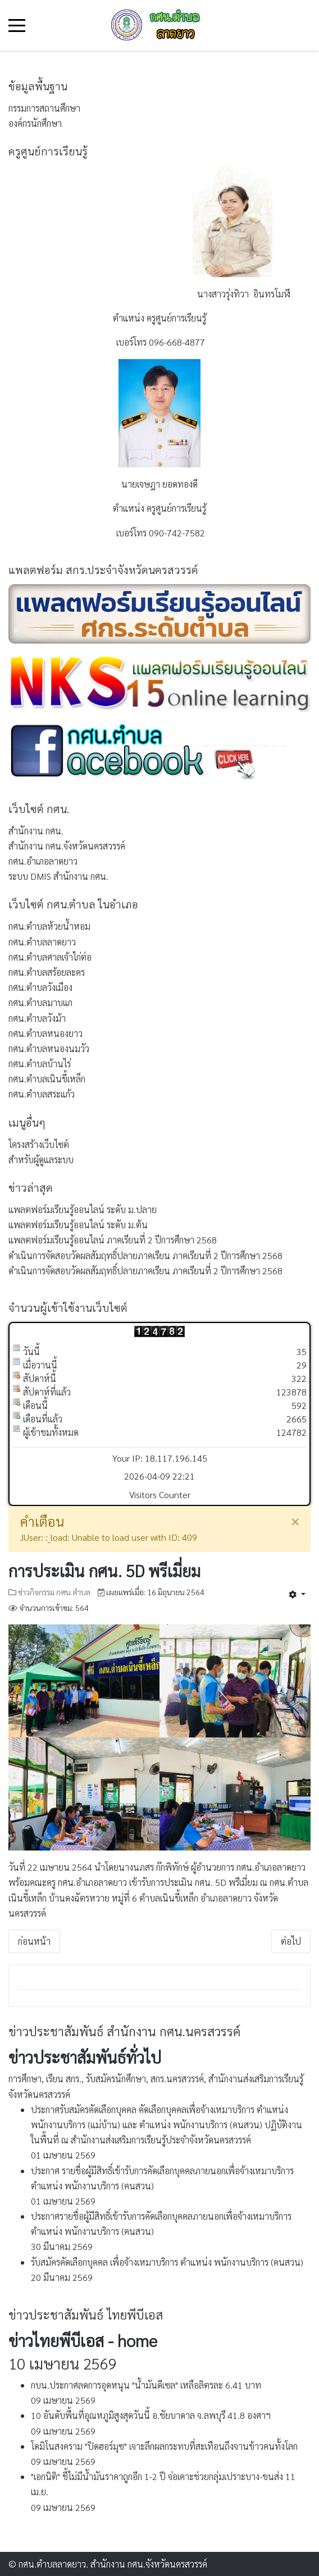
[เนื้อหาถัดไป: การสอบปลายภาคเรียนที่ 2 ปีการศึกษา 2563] (291, 1941)
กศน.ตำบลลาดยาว (42, 942)
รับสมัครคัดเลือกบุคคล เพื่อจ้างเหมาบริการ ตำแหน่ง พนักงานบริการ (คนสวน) (167, 2262)
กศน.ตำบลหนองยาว (45, 1033)
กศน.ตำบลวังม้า (37, 1018)
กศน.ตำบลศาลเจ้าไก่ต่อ (50, 957)
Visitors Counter (159, 1494)
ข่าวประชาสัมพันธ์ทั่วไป (84, 2057)
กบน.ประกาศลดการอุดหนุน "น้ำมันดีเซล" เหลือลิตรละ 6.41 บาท (146, 2385)
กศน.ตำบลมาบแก (40, 1002)
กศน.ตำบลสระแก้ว (41, 1094)
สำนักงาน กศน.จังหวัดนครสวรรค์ (66, 846)
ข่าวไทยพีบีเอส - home (82, 2340)
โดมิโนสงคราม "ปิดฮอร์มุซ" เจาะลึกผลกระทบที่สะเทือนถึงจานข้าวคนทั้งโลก (164, 2446)
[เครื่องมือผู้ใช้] (297, 1594)
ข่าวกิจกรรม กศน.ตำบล (54, 1592)
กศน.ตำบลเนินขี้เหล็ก (46, 1079)
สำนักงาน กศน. (35, 831)
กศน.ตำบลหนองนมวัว (48, 1048)
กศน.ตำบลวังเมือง (40, 987)
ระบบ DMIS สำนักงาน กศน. (58, 876)
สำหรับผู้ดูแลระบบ (41, 1159)
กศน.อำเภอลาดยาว (43, 861)
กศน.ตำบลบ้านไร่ (39, 1063)
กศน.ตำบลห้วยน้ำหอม (49, 926)
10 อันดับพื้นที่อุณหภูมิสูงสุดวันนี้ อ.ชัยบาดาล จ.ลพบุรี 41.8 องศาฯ (151, 2415)
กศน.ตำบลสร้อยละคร (46, 972)
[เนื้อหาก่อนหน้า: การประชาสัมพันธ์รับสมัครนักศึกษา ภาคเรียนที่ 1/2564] (34, 1941)
